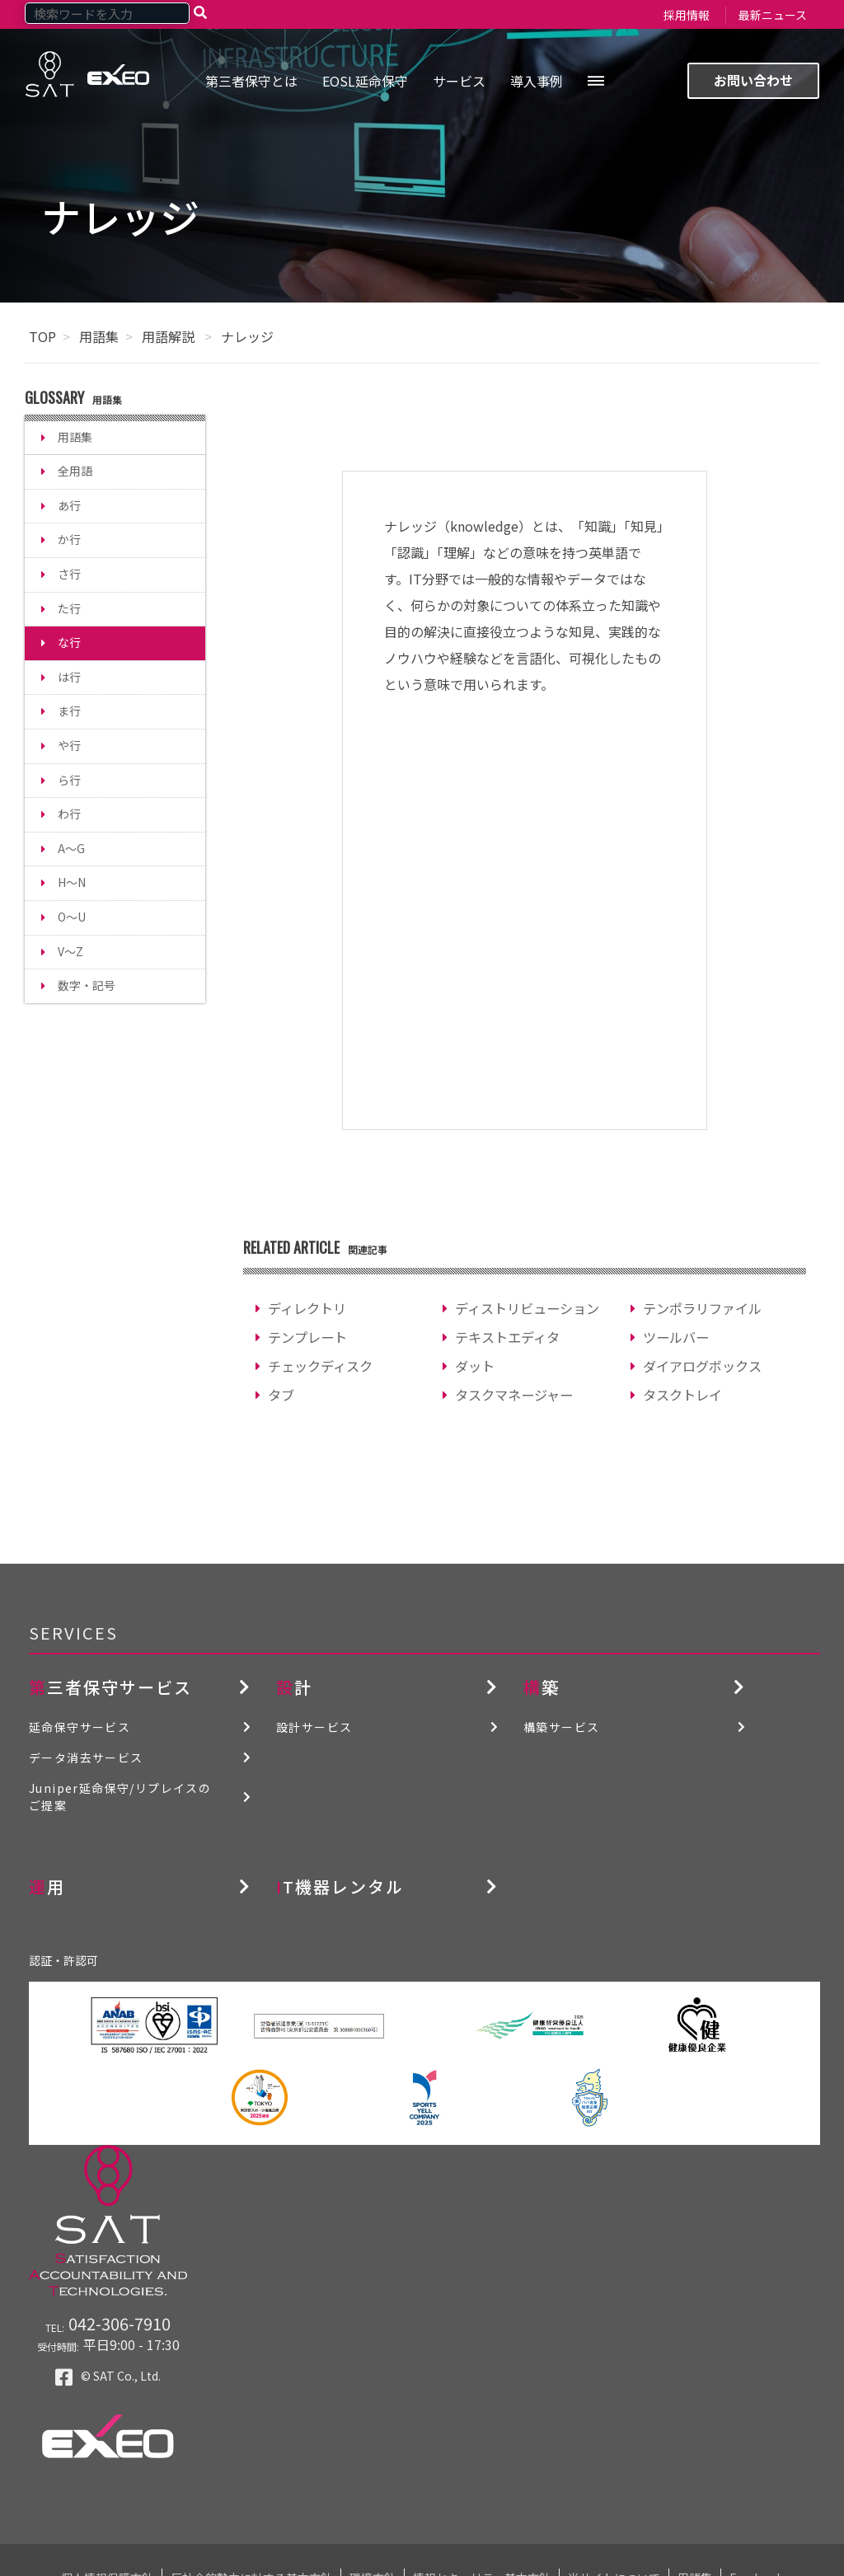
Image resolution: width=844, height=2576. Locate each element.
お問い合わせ (753, 80)
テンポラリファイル (702, 1308)
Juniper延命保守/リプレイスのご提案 (120, 1797)
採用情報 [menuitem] (686, 15)
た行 (69, 608)
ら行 (69, 780)
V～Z (70, 951)
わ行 (69, 813)
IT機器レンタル (340, 1886)
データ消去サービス (86, 1757)
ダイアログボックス (702, 1366)
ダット (475, 1366)
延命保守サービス (79, 1727)
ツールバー (676, 1337)
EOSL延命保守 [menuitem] (365, 81)
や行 (69, 745)
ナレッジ (247, 336)
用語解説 (170, 336)
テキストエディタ (507, 1337)
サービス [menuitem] (459, 81)
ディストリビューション (527, 1308)
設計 (294, 1687)
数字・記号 (86, 985)
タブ (281, 1395)
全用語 (75, 470)
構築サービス (561, 1727)
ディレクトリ (307, 1308)
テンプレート (307, 1337)
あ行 (69, 505)
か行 (69, 539)
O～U (72, 916)
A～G (71, 848)
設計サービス (314, 1727)
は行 (69, 677)
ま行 (69, 710)
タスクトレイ (682, 1395)
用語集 (99, 336)
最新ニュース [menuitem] (772, 15)
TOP (42, 336)
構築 (541, 1687)
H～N (72, 882)
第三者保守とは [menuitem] (251, 81)
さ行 (69, 573)
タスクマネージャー (514, 1395)
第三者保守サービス (110, 1687)
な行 (69, 642)
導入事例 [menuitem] (536, 81)
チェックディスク (320, 1366)
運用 (47, 1886)
